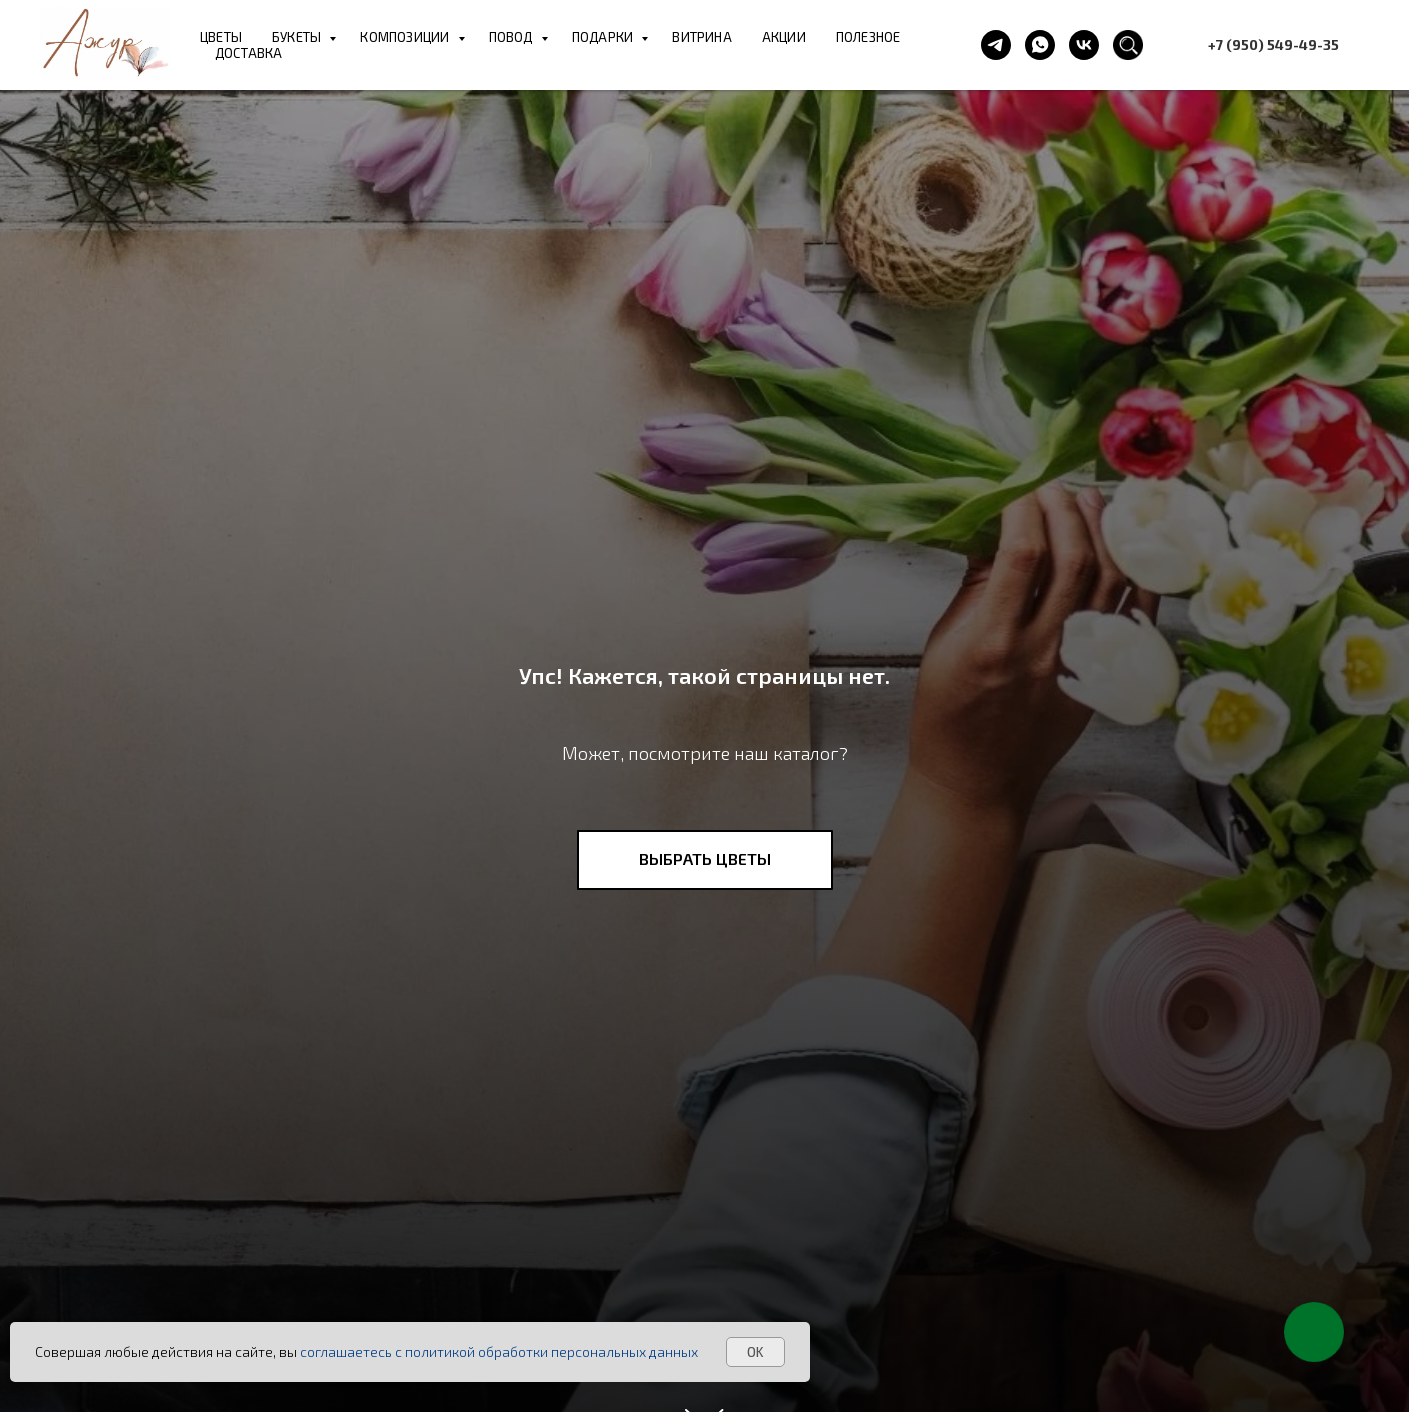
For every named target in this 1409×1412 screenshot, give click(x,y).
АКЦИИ (784, 37)
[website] (1128, 45)
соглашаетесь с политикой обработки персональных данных (499, 1351)
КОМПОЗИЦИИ (406, 37)
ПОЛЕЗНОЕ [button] (868, 37)
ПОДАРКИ (604, 37)
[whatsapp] (1040, 45)
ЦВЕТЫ (221, 37)
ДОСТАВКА (249, 53)
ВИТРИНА (701, 37)
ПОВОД (512, 37)
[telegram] (996, 45)
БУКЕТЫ (298, 37)
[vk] (1084, 45)
